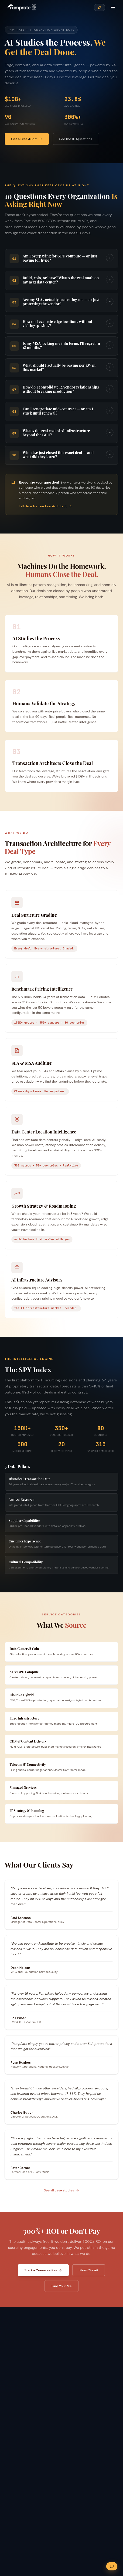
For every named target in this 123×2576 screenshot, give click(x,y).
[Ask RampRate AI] (99, 7)
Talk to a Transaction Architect (45, 506)
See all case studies (61, 2190)
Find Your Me (61, 2286)
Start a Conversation (43, 2270)
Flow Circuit (88, 2270)
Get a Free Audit (26, 139)
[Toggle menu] (112, 7)
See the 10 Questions (75, 139)
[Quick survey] (111, 2566)
